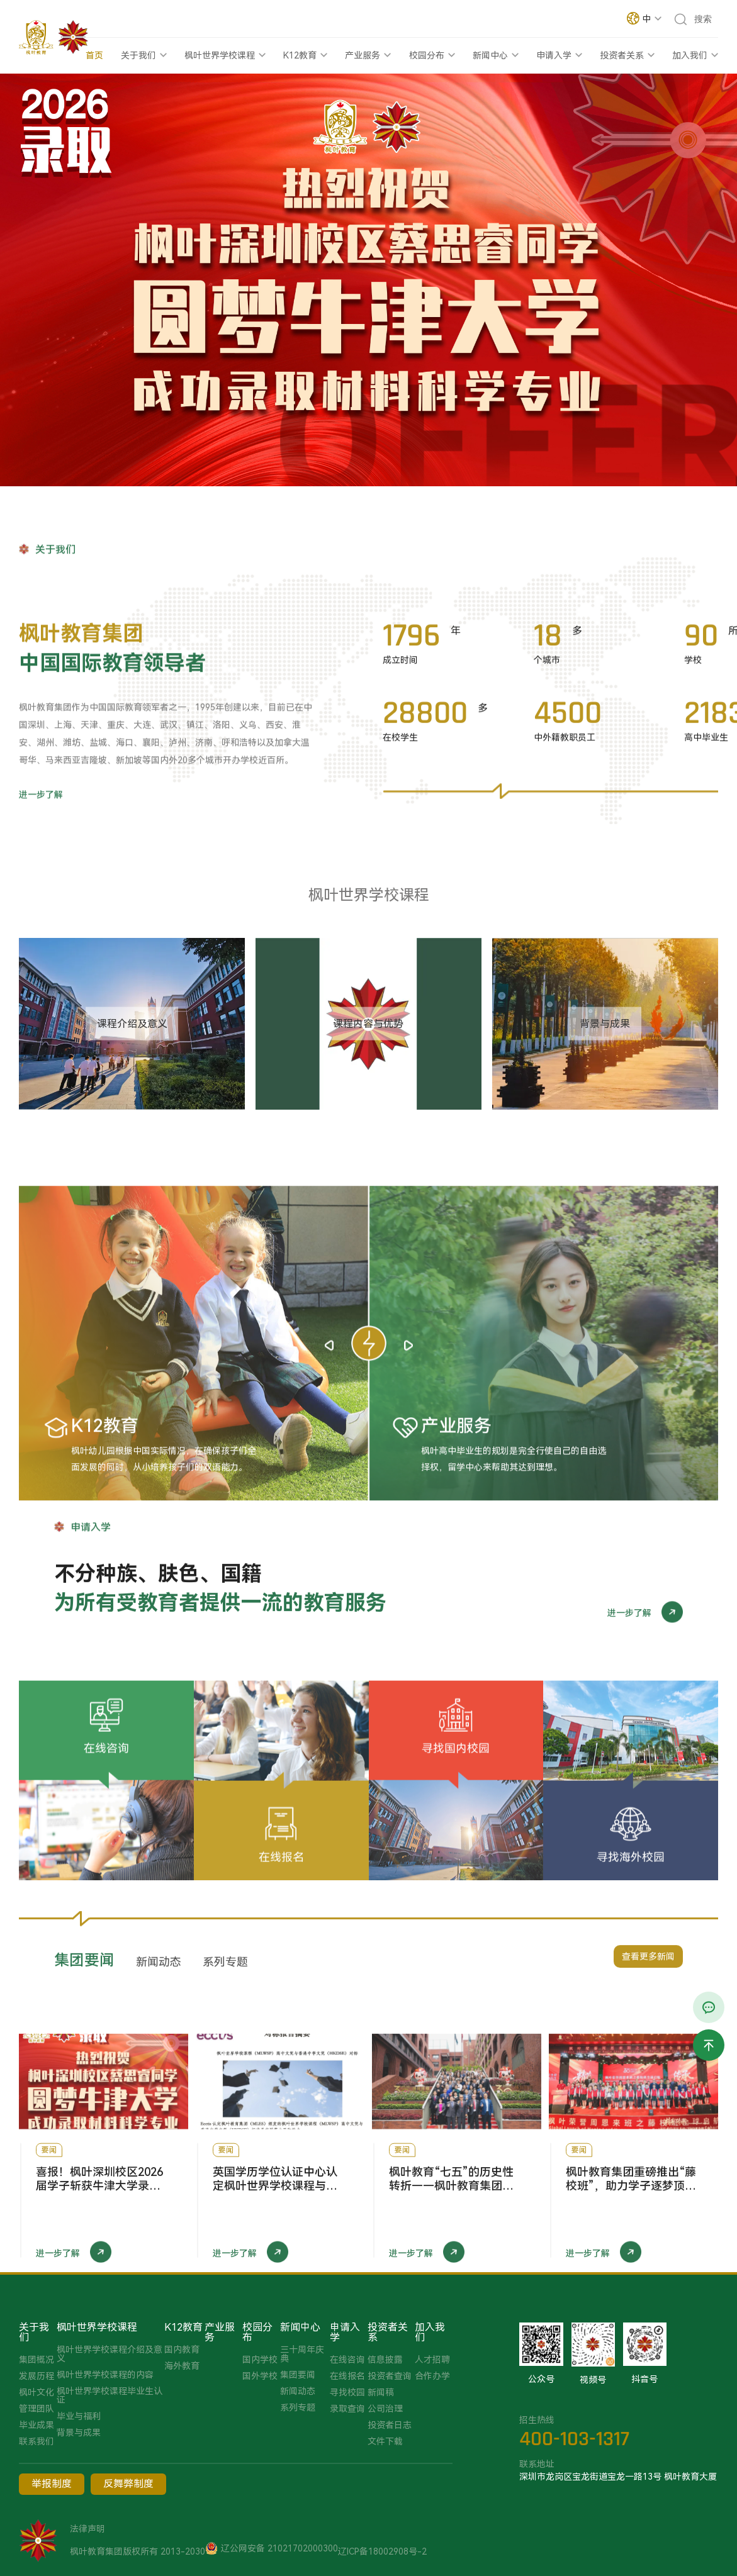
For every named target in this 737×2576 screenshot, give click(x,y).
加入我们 (689, 55)
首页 (94, 55)
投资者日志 (390, 2425)
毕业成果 (36, 2425)
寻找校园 (347, 2392)
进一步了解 (41, 886)
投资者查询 (390, 2376)
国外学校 (260, 2376)
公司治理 (385, 2408)
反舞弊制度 (128, 2484)
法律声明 (87, 2529)
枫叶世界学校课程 (219, 55)
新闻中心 (490, 55)
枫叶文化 (36, 2392)
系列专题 (297, 2407)
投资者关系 (622, 55)
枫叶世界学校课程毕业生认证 (109, 2395)
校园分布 (426, 55)
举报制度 (51, 2484)
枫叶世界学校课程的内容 (105, 2374)
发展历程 (36, 2376)
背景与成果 (79, 2432)
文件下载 (385, 2441)
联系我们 (36, 2441)
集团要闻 (297, 2374)
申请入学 (553, 55)
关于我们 (138, 55)
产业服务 (362, 55)
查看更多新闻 (648, 1976)
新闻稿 (381, 2392)
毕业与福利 (79, 2416)
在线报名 (347, 2376)
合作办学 (432, 2376)
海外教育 (182, 2365)
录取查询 (347, 2408)
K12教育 (300, 55)
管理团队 (36, 2408)
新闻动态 (297, 2391)
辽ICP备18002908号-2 (382, 2551)
